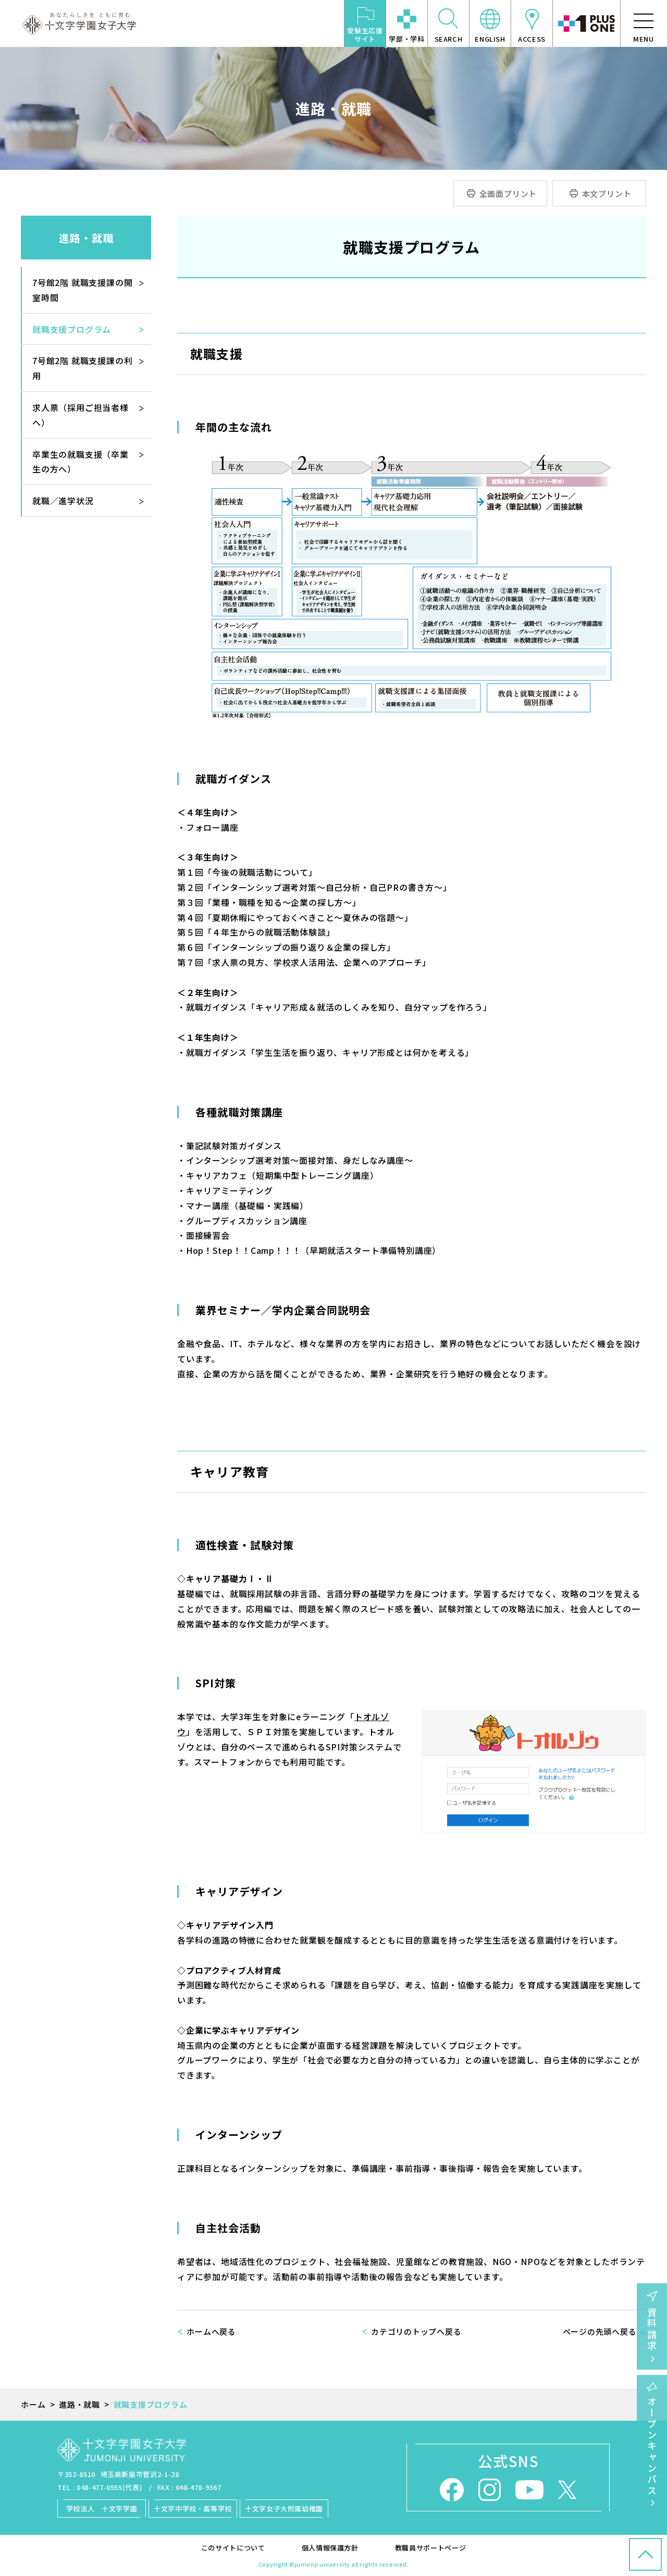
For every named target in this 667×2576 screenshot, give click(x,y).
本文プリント (607, 193)
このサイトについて (233, 2548)
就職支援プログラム (71, 329)
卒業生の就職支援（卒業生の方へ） (80, 462)
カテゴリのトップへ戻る (416, 2331)
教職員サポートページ (430, 2548)
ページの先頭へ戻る (600, 2331)
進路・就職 (86, 237)
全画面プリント (508, 193)
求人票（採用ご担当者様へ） (80, 415)
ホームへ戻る (211, 2331)
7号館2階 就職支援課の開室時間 (82, 290)
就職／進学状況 (63, 500)
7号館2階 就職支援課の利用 (82, 368)
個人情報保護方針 (330, 2548)
